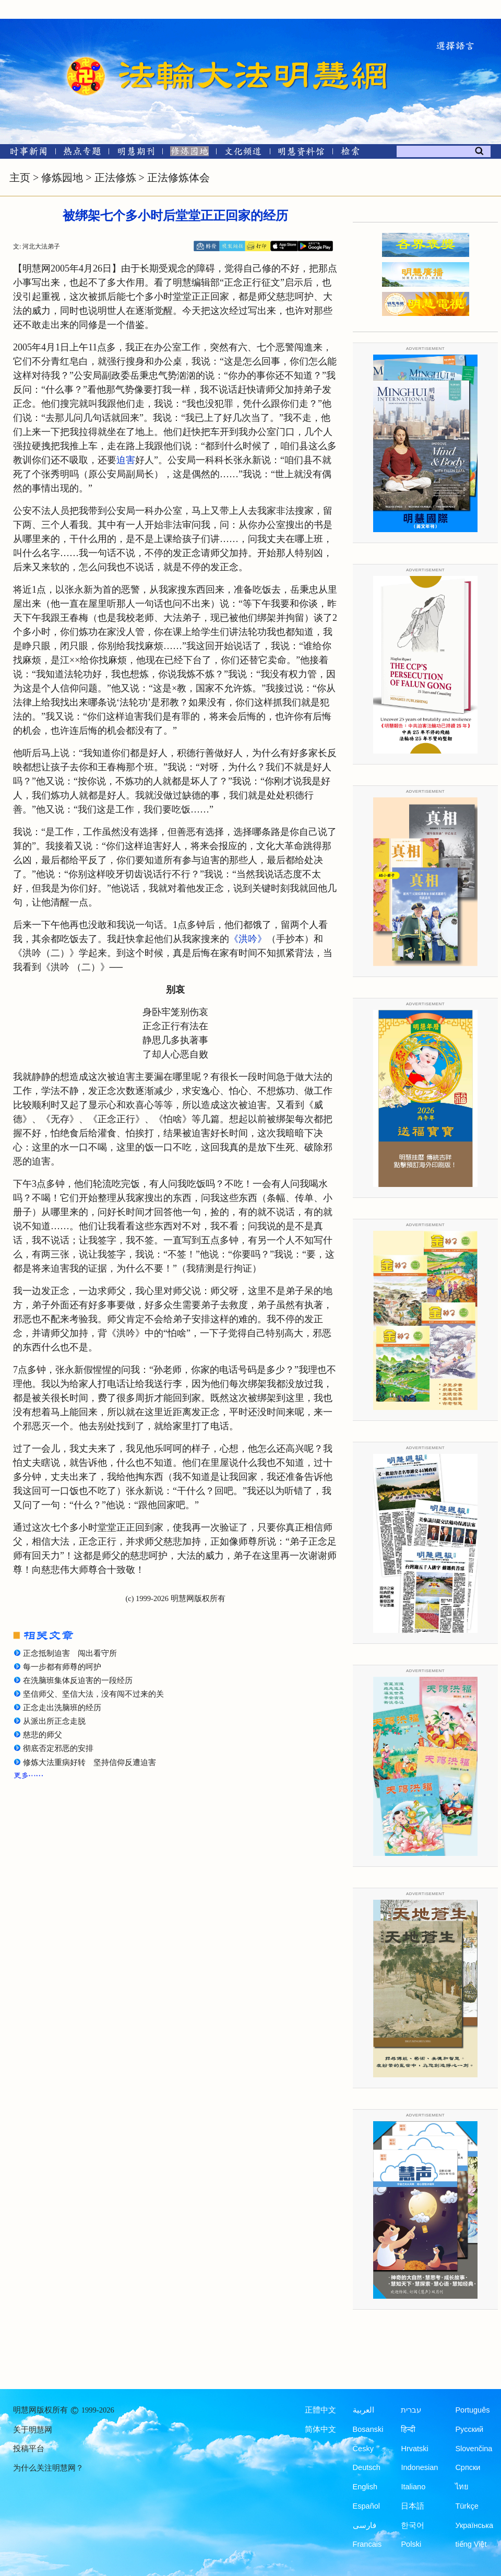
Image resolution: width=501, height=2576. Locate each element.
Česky (363, 2448)
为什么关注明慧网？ (48, 2468)
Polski (411, 2544)
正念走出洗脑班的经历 (62, 1707)
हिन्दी (408, 2429)
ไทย (462, 2487)
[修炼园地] (189, 153)
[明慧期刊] (136, 153)
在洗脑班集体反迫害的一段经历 (78, 1680)
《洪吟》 (248, 939)
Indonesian (419, 2467)
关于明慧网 (32, 2430)
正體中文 (320, 2410)
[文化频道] (243, 153)
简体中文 (320, 2429)
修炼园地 (62, 177)
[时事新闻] (25, 153)
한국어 (412, 2525)
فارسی (364, 2525)
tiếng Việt (470, 2544)
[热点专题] (82, 153)
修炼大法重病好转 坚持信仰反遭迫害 (89, 1762)
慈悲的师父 (42, 1735)
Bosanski (368, 2429)
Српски (467, 2467)
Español (366, 2506)
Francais (367, 2544)
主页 (19, 177)
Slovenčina (473, 2448)
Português (472, 2410)
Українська (474, 2525)
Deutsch (366, 2467)
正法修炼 (115, 177)
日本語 (412, 2506)
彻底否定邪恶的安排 (58, 1748)
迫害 (125, 460)
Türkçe (466, 2506)
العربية (363, 2410)
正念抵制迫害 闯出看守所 (70, 1653)
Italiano (413, 2487)
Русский (469, 2429)
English (365, 2487)
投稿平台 (28, 2448)
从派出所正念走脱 (54, 1721)
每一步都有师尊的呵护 (62, 1667)
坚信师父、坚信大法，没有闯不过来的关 (93, 1694)
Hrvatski (414, 2448)
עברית (411, 2410)
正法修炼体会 (178, 177)
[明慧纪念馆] (301, 153)
